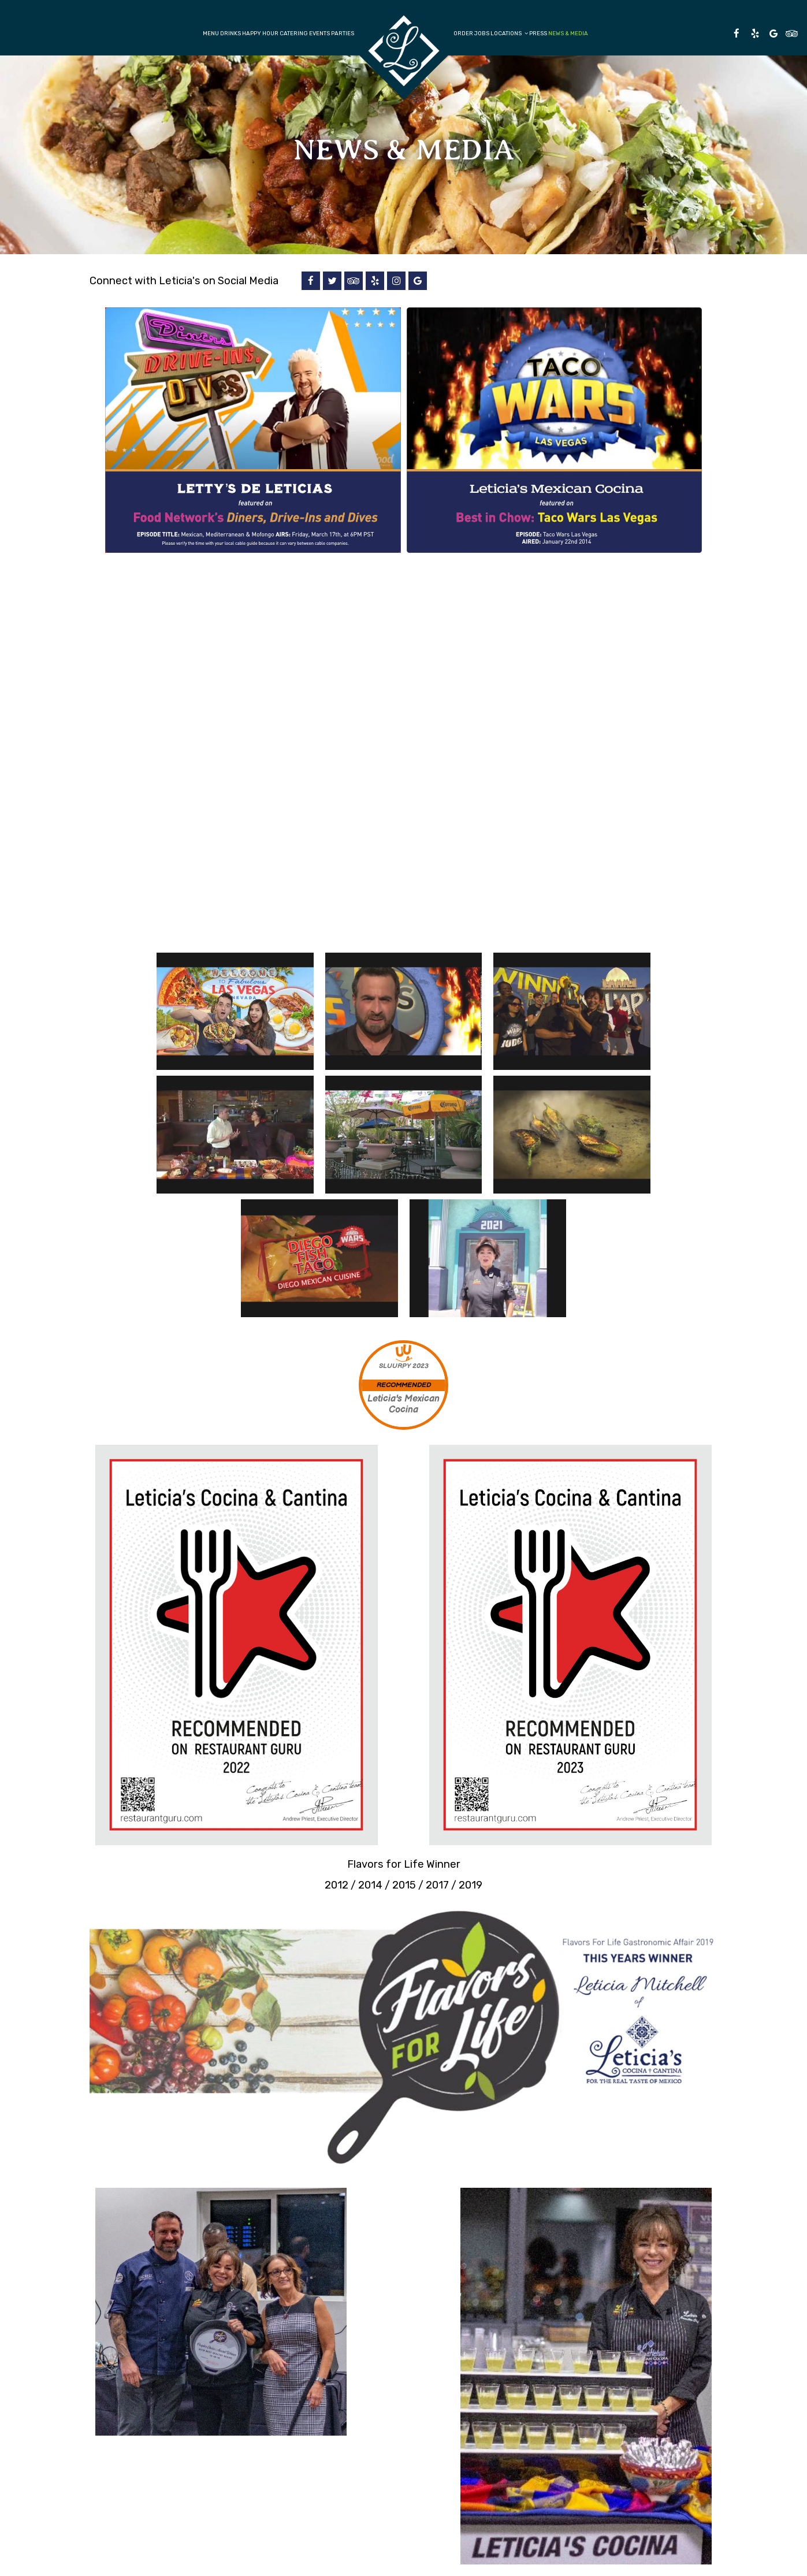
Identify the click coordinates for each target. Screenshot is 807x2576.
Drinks (230, 33)
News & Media (568, 33)
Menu (211, 33)
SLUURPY (395, 1366)
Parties (342, 33)
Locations (509, 33)
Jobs (481, 33)
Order (463, 33)
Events (319, 33)
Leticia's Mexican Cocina (403, 1404)
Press (538, 33)
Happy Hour (260, 33)
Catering (294, 33)
